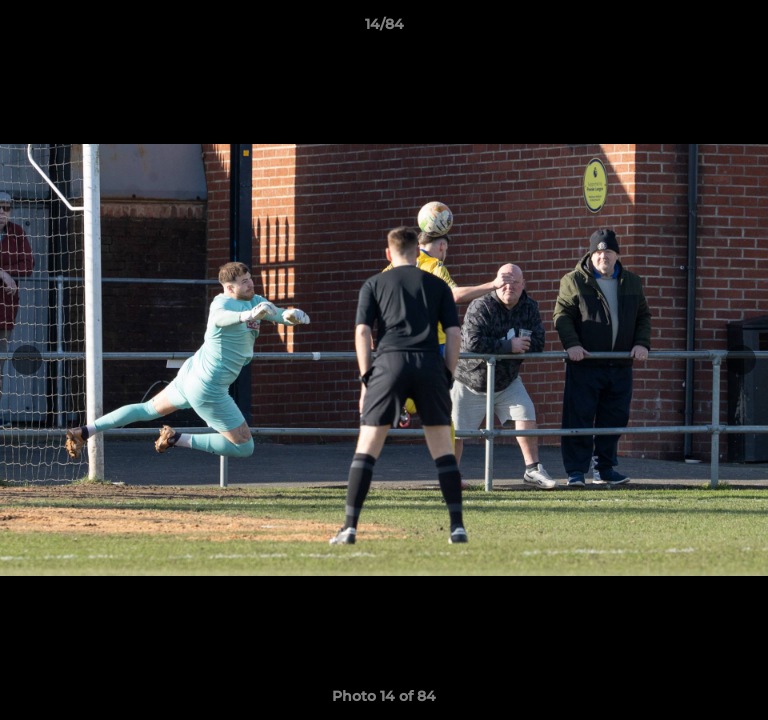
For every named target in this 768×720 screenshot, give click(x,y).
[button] (744, 29)
